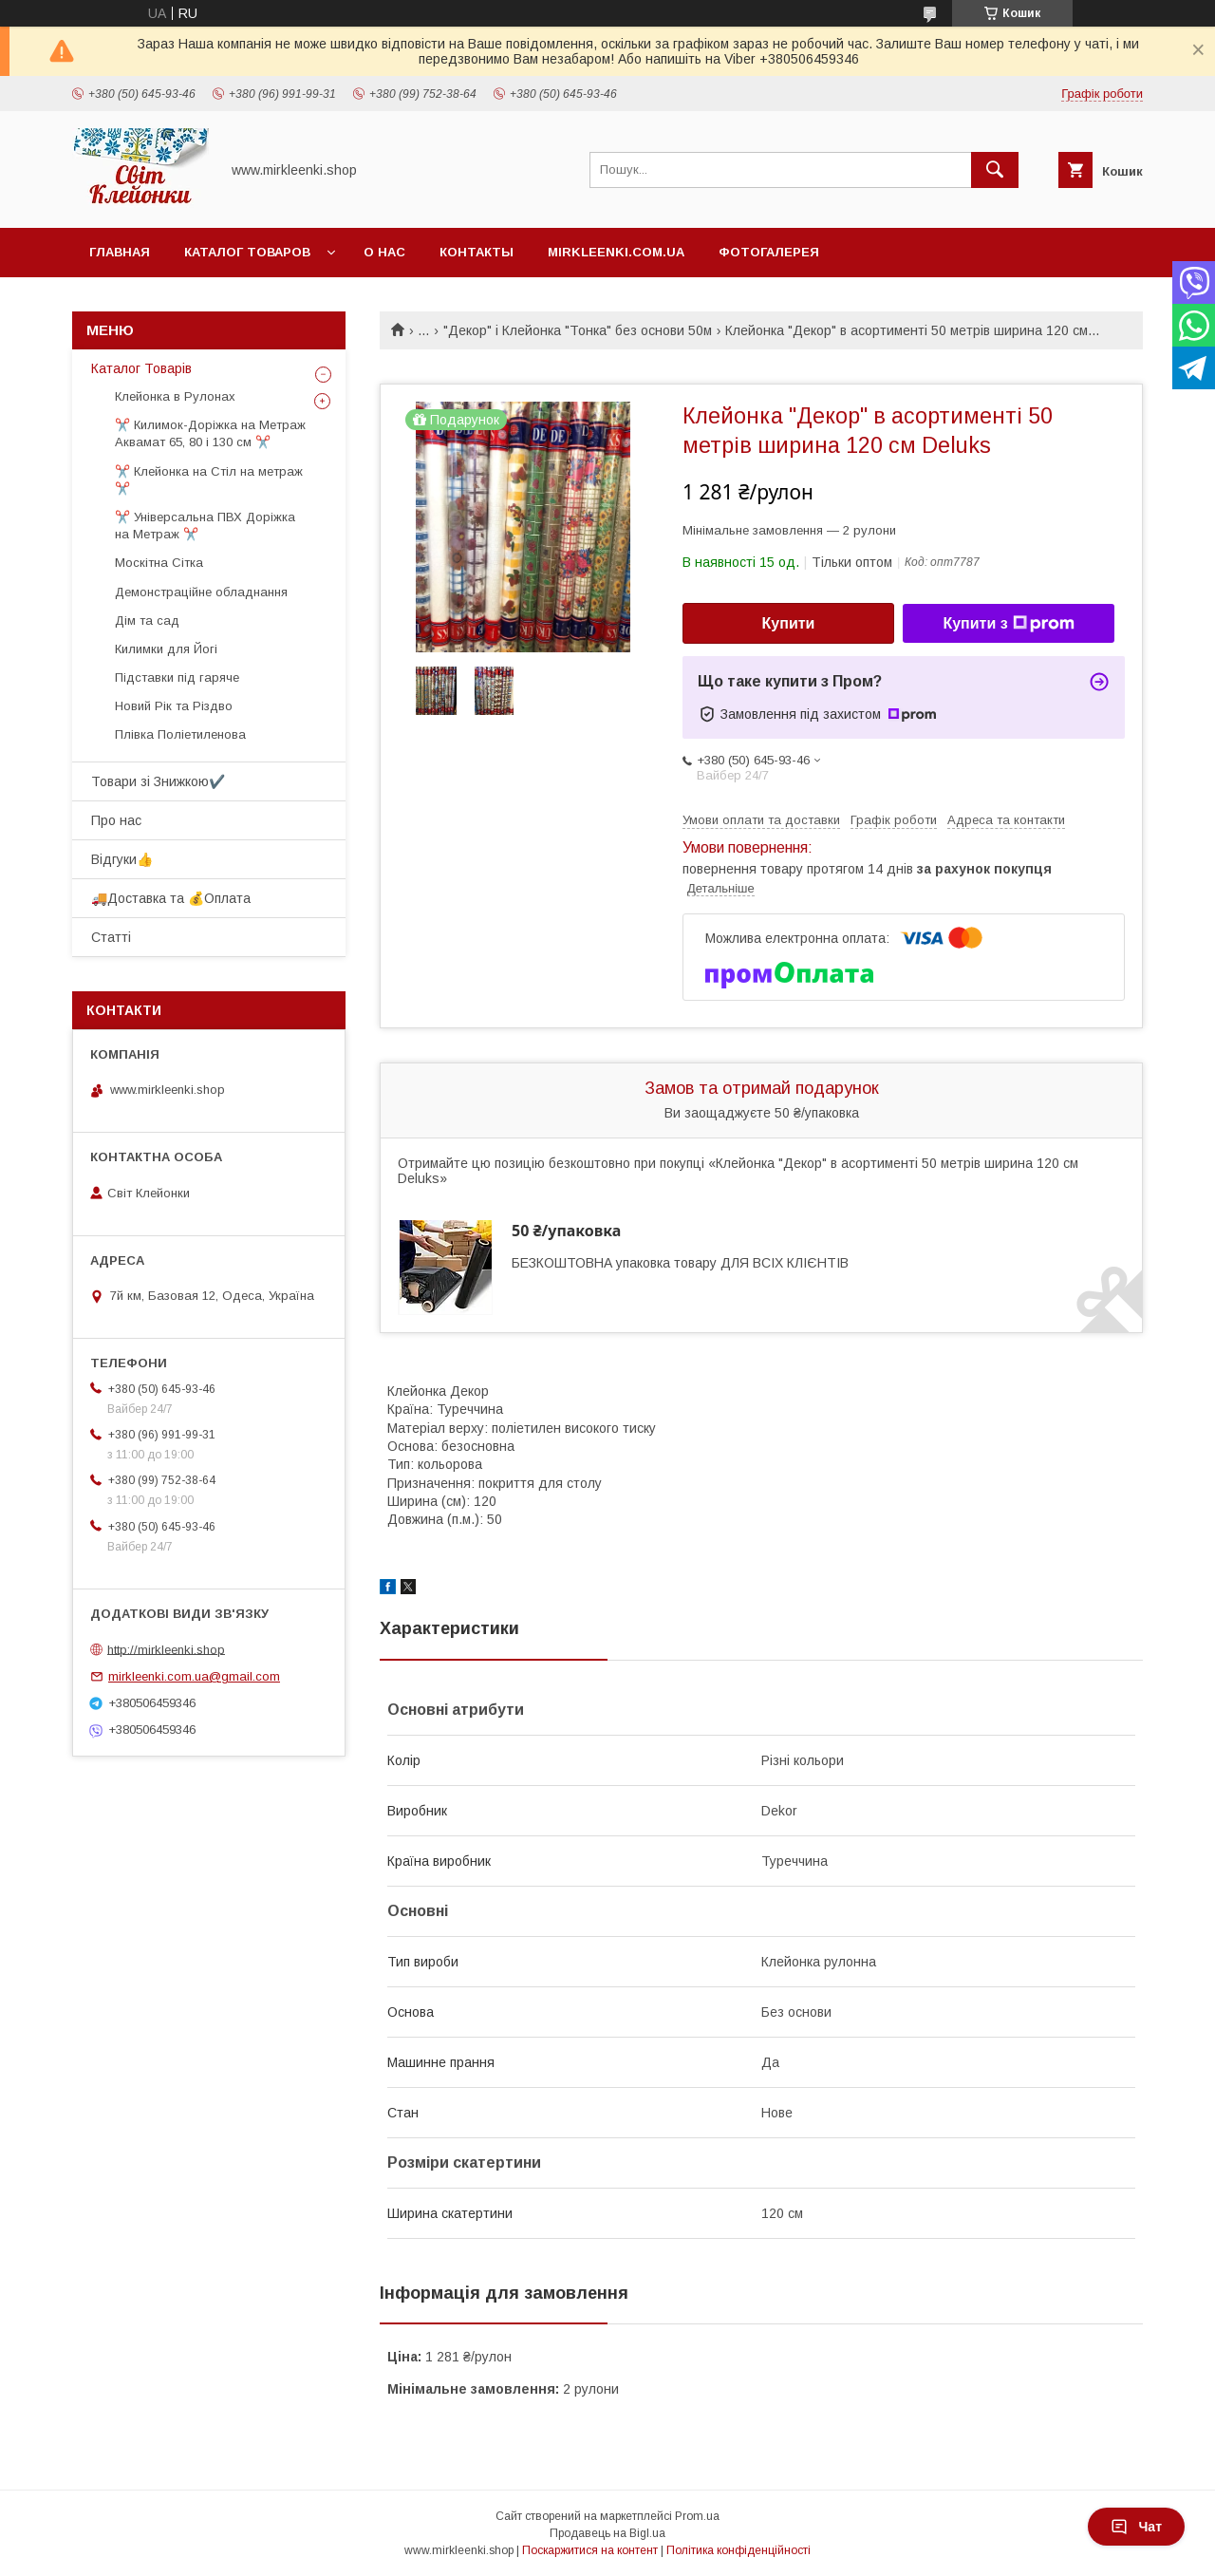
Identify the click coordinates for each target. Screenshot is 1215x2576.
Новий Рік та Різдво (174, 706)
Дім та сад (147, 620)
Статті (111, 937)
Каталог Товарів (141, 368)
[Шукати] (995, 170)
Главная (119, 252)
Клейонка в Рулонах (175, 396)
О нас (384, 252)
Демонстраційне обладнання (201, 592)
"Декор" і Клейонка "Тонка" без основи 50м (577, 330)
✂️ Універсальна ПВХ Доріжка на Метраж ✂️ (205, 525)
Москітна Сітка (159, 562)
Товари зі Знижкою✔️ (158, 781)
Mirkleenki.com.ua (616, 252)
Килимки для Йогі (166, 649)
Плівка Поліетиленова (180, 734)
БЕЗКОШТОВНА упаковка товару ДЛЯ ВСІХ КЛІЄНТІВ (680, 1262)
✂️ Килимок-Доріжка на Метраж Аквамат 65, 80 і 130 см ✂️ (210, 433)
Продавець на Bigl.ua (607, 2533)
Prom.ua (697, 2516)
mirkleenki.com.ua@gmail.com (194, 1676)
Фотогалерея (769, 252)
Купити (788, 623)
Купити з (1008, 623)
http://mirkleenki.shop (166, 1649)
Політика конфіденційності (738, 2550)
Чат (1136, 2526)
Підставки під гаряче (177, 677)
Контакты (476, 252)
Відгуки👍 (122, 859)
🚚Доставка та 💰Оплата (171, 898)
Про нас (116, 820)
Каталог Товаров (247, 252)
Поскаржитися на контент (590, 2550)
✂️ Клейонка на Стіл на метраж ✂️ (209, 480)
